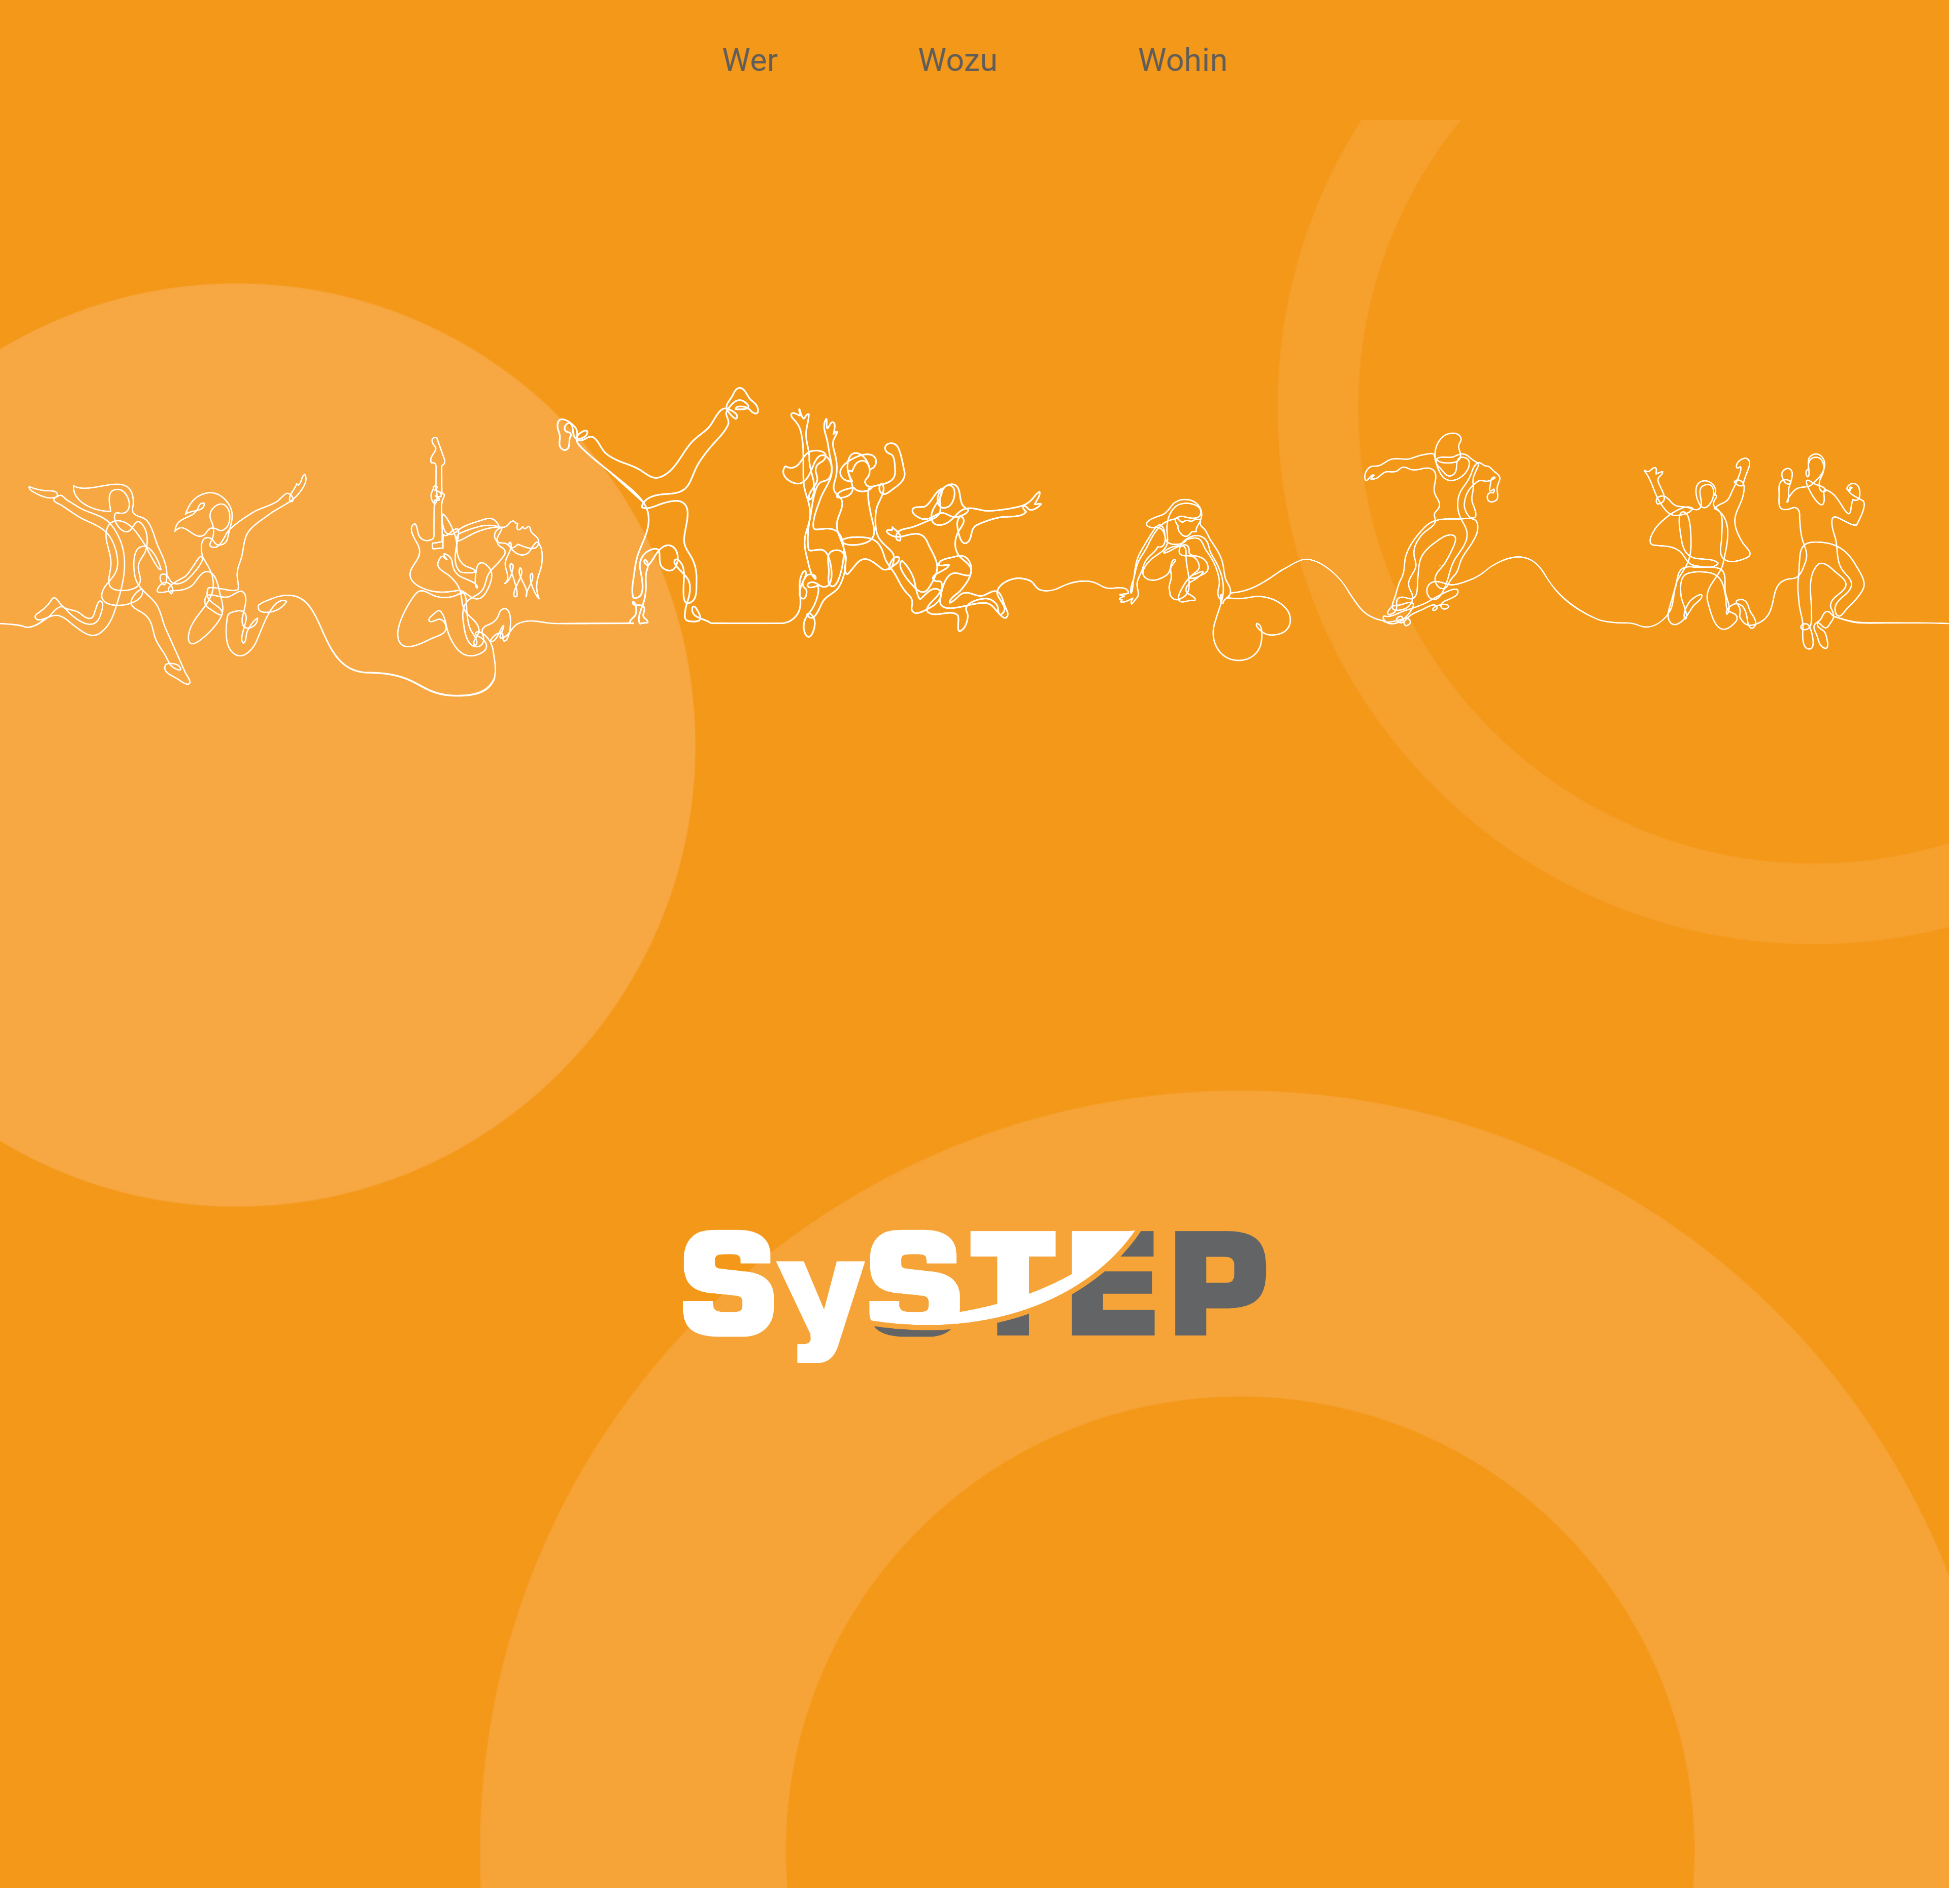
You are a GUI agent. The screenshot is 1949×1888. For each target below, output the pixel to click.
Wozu (958, 67)
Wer (750, 67)
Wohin (1183, 67)
